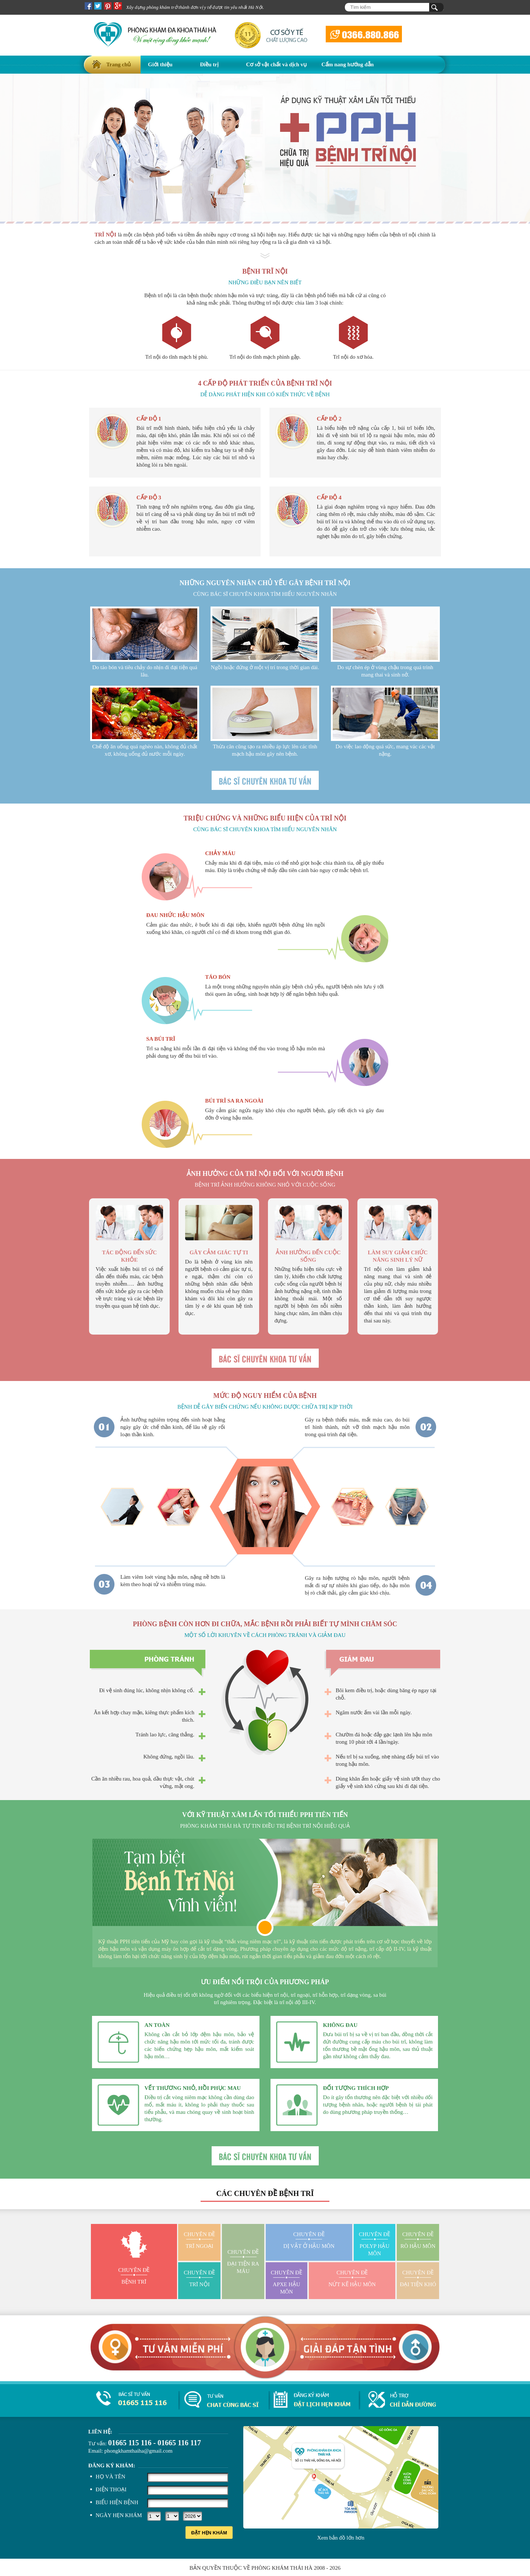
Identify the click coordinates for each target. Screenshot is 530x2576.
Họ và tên (111, 2477)
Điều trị (209, 64)
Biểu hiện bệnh (117, 2502)
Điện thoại (111, 2489)
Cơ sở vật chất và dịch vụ (276, 64)
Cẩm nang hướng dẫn (347, 64)
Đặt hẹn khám (209, 2532)
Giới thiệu (160, 64)
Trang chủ (118, 64)
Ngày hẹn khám (119, 2515)
